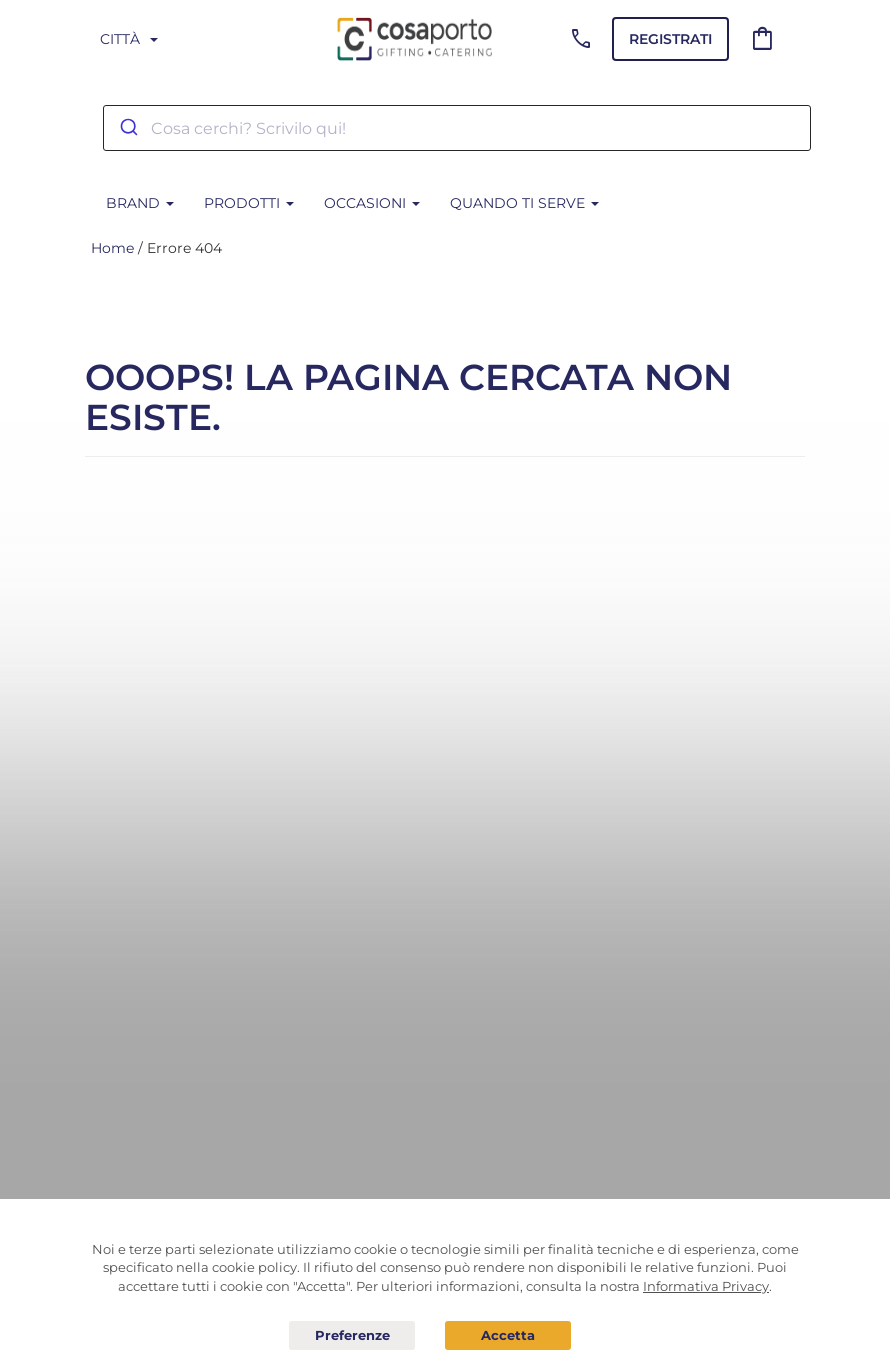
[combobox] (457, 128)
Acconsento (508, 1335)
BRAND (140, 203)
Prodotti (249, 203)
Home (112, 248)
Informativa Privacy (706, 1286)
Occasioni (372, 203)
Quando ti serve (524, 203)
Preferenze (352, 1336)
